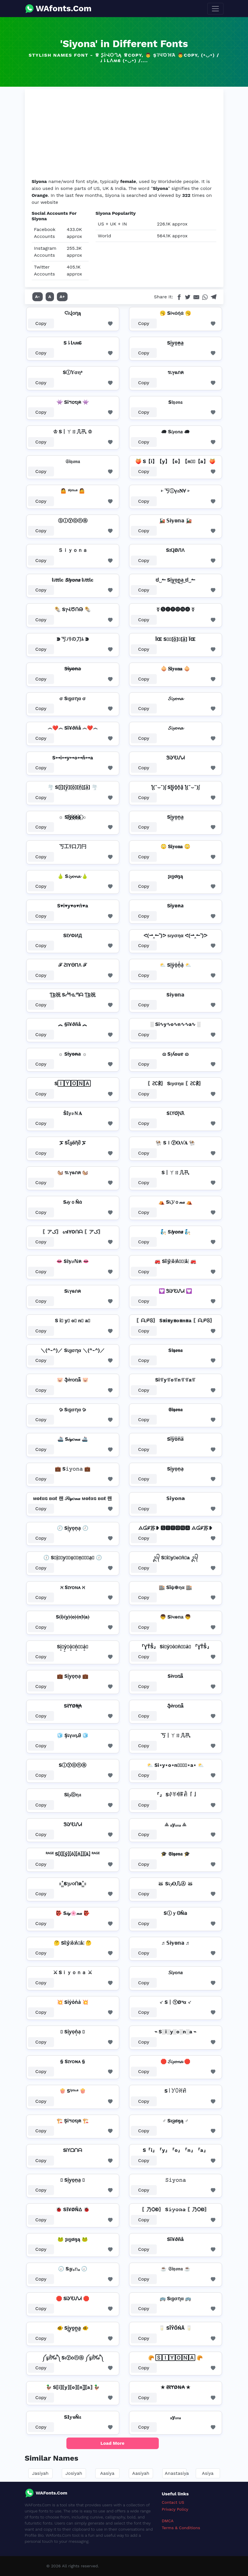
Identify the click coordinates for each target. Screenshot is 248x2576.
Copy (40, 323)
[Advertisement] (124, 134)
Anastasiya (177, 2473)
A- (37, 296)
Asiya (207, 2473)
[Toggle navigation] (215, 8)
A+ (62, 296)
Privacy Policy (175, 2509)
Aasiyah (140, 2473)
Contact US (173, 2502)
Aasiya (107, 2473)
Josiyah (73, 2473)
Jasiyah (40, 2473)
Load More (112, 2443)
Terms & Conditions (181, 2527)
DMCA (168, 2520)
